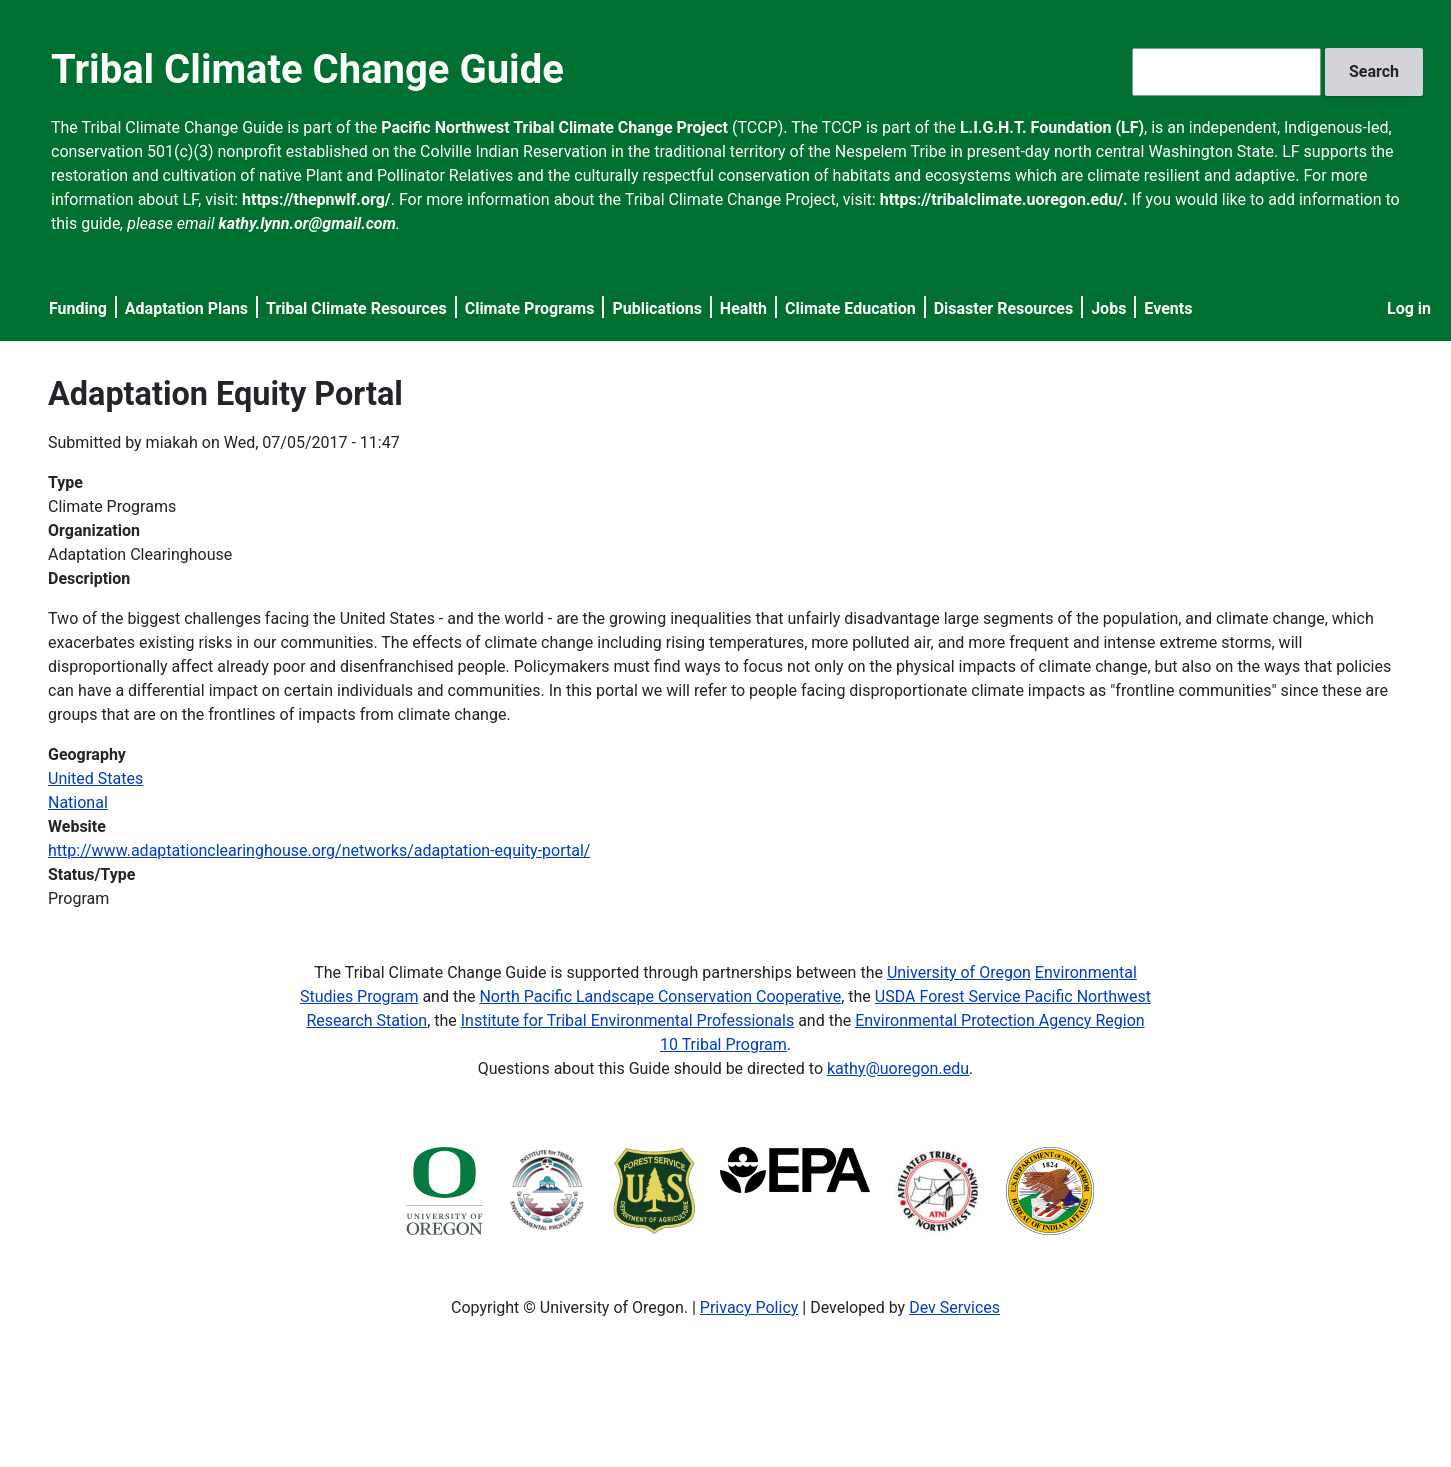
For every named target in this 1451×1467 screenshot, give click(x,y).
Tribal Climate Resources (356, 308)
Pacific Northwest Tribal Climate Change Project (554, 127)
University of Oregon (959, 972)
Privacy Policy (749, 1307)
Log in (1409, 308)
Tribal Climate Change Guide (307, 69)
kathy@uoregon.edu (898, 1068)
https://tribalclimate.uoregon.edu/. (1004, 199)
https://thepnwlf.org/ (316, 199)
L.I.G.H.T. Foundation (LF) (1052, 127)
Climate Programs (530, 308)
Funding (78, 308)
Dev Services (954, 1307)
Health (743, 308)
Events (1168, 308)
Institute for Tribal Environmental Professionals (627, 1020)
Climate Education (850, 308)
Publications (657, 308)
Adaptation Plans (186, 308)
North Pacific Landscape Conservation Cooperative (660, 996)
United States (95, 778)
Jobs (1108, 308)
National (78, 802)
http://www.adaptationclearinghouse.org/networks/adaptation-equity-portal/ (319, 850)
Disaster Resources (1004, 308)
